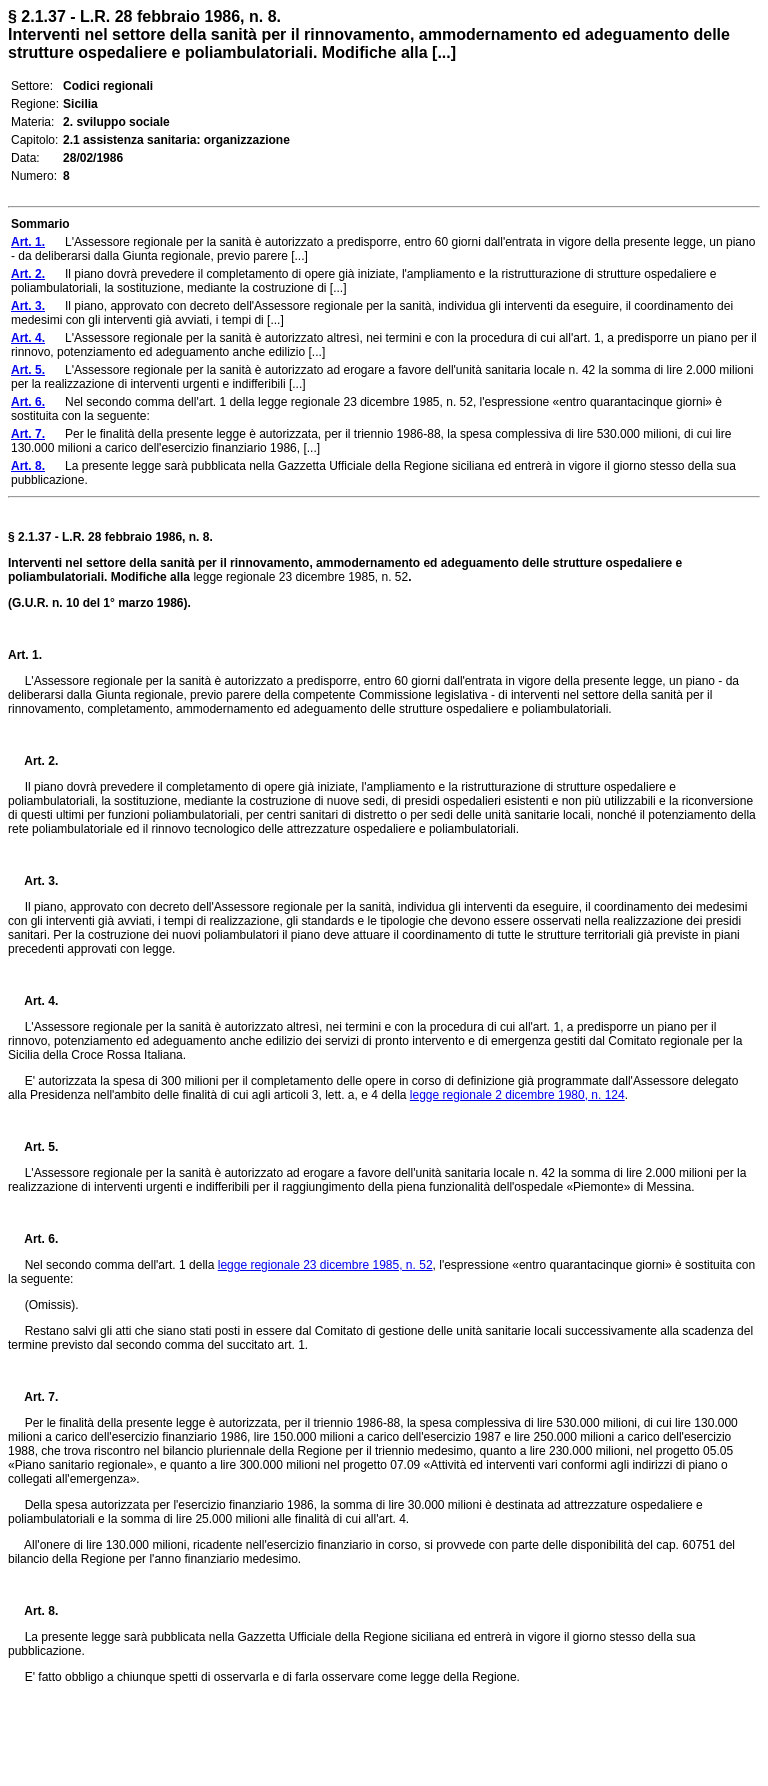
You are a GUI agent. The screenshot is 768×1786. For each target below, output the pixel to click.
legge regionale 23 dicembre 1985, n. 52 (325, 1265)
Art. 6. (33, 1239)
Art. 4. (33, 1001)
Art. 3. (33, 881)
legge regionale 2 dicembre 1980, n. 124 (517, 1095)
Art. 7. (33, 1397)
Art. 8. (33, 1611)
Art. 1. (25, 655)
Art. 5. (33, 1147)
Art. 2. (33, 761)
